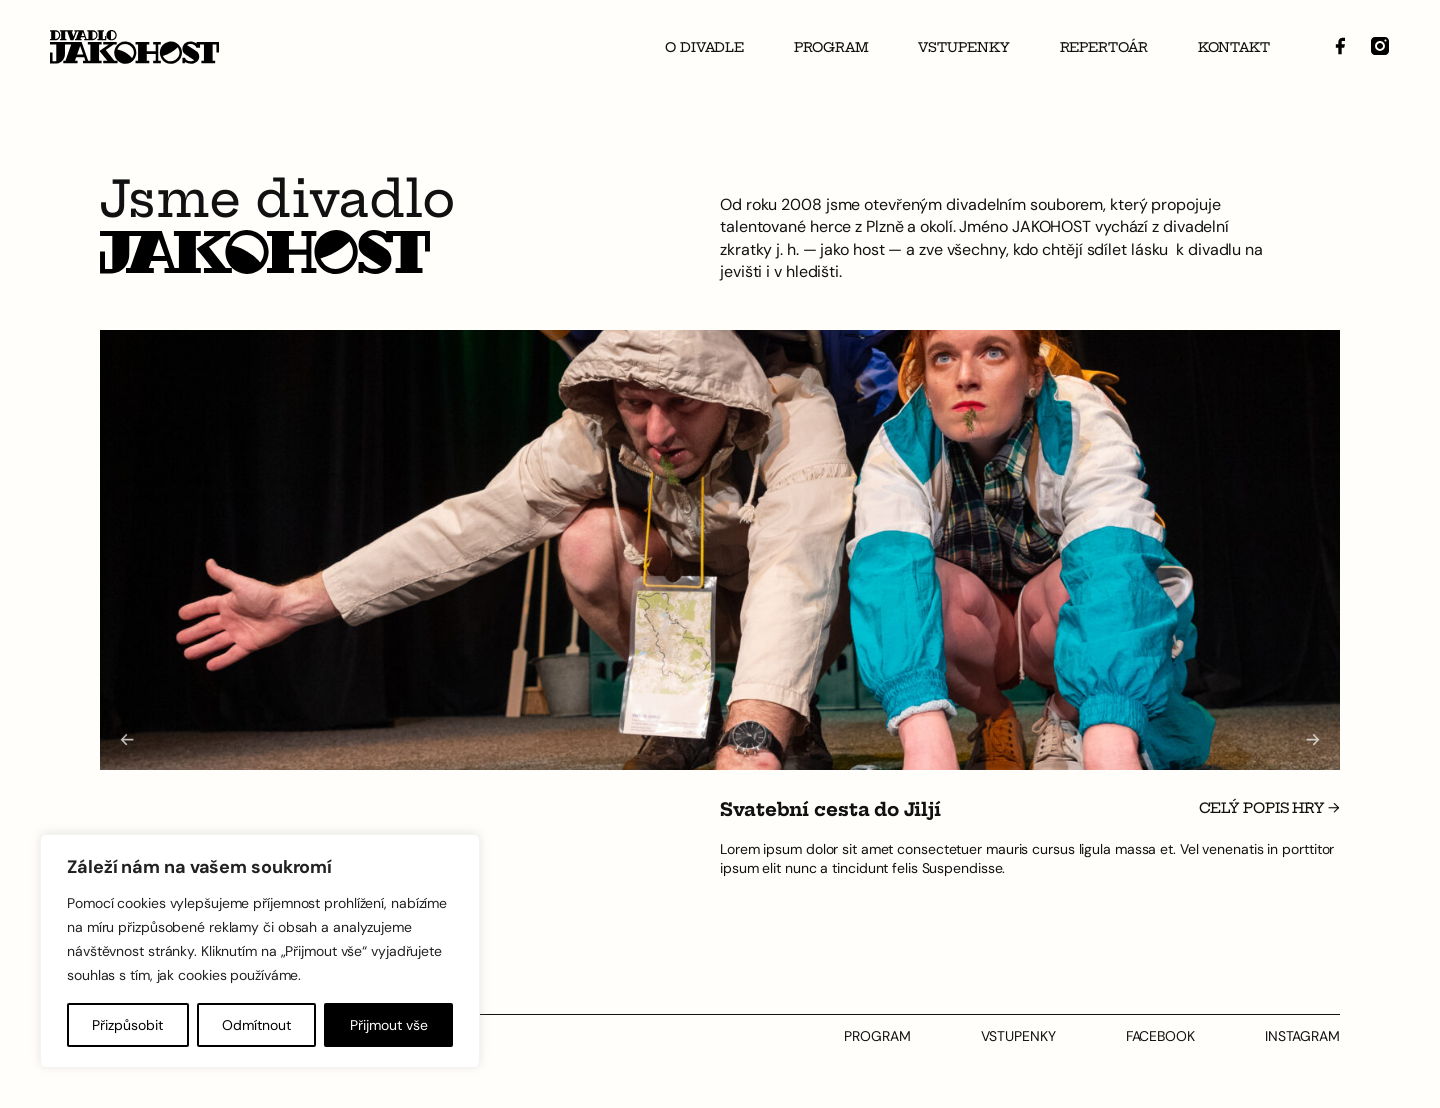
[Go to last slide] (126, 739)
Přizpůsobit (127, 1025)
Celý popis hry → (1269, 809)
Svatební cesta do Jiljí (830, 810)
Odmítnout (256, 1025)
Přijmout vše (389, 1025)
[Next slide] (1313, 739)
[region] (260, 951)
